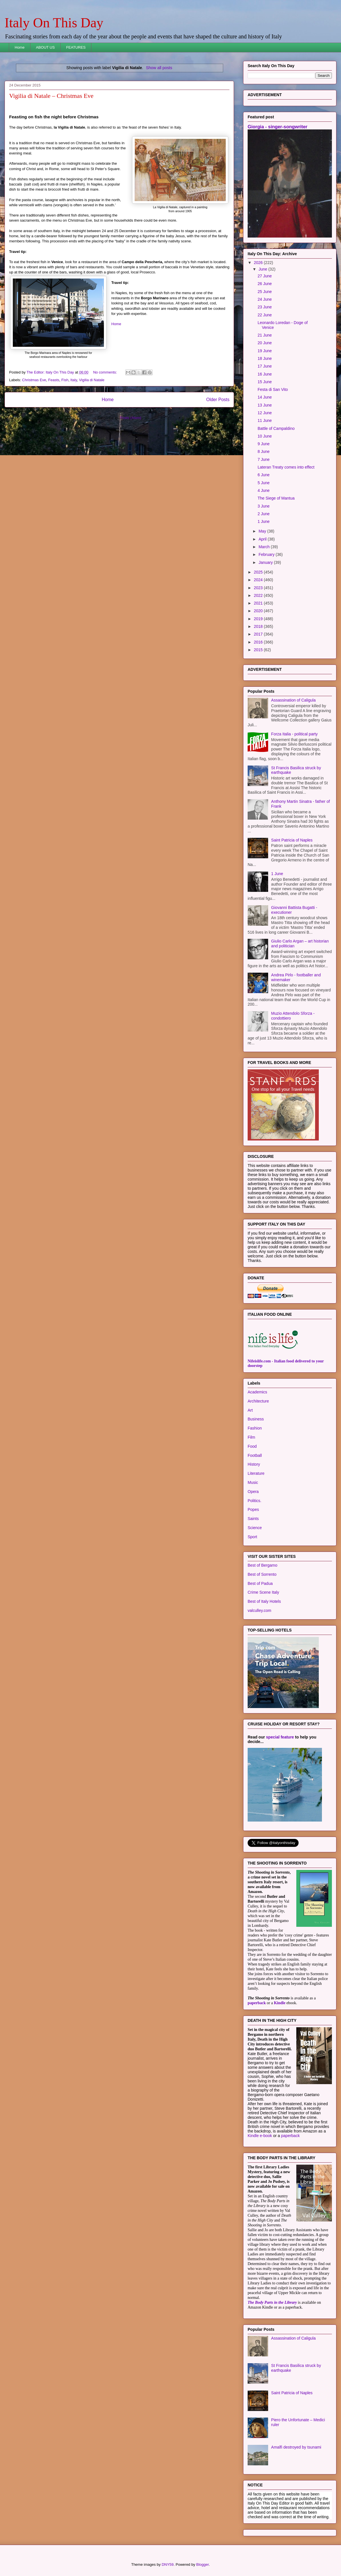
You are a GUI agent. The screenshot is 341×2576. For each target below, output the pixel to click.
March (264, 547)
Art (250, 1410)
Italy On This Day (54, 22)
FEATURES (75, 47)
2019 (259, 618)
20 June (265, 343)
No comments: (105, 372)
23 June (265, 307)
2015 (259, 649)
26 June (265, 283)
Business (256, 1419)
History (254, 1464)
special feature (280, 1737)
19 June (265, 350)
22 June (265, 315)
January (266, 562)
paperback (257, 2003)
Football (255, 1455)
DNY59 (168, 2564)
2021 (259, 603)
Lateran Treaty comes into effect (286, 467)
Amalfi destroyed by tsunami (296, 2447)
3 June (264, 506)
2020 (259, 611)
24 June (265, 299)
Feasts (53, 380)
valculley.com (259, 1610)
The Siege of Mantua (276, 498)
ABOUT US (45, 47)
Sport (252, 1537)
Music (253, 1482)
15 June (265, 382)
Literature (256, 1473)
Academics (257, 1392)
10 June (265, 436)
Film (251, 1437)
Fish (65, 380)
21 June (265, 335)
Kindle (279, 2003)
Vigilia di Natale (91, 380)
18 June (265, 358)
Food (252, 1446)
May (262, 531)
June (263, 269)
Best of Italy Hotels (264, 1601)
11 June (265, 420)
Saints (253, 1518)
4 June (264, 490)
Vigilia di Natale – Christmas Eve (51, 95)
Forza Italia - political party (294, 734)
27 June (265, 276)
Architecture (258, 1401)
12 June (265, 413)
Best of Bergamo (262, 1565)
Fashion (255, 1428)
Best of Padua (260, 1583)
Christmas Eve (34, 380)
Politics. (254, 1500)
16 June (265, 374)
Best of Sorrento (262, 1574)
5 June (264, 482)
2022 (259, 595)
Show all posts (159, 67)
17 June (265, 366)
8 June (264, 451)
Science (255, 1527)
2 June (264, 514)
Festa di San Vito (273, 389)
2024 (259, 580)
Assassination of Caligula (293, 700)
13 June (265, 405)
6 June (264, 475)
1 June (264, 521)
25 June (265, 291)
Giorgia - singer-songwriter (277, 126)
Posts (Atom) (130, 418)
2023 (259, 587)
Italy (73, 380)
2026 (259, 262)
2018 (259, 626)
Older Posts (217, 399)
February (267, 554)
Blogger (202, 2564)
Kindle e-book (260, 2135)
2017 (259, 634)
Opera (253, 1491)
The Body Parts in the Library (272, 2302)
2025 (259, 572)
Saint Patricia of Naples (292, 840)
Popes (253, 1509)
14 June (265, 397)
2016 (259, 642)
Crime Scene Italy (263, 1592)
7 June (264, 459)
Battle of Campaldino (276, 428)
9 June (264, 444)
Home (20, 47)
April (263, 539)
